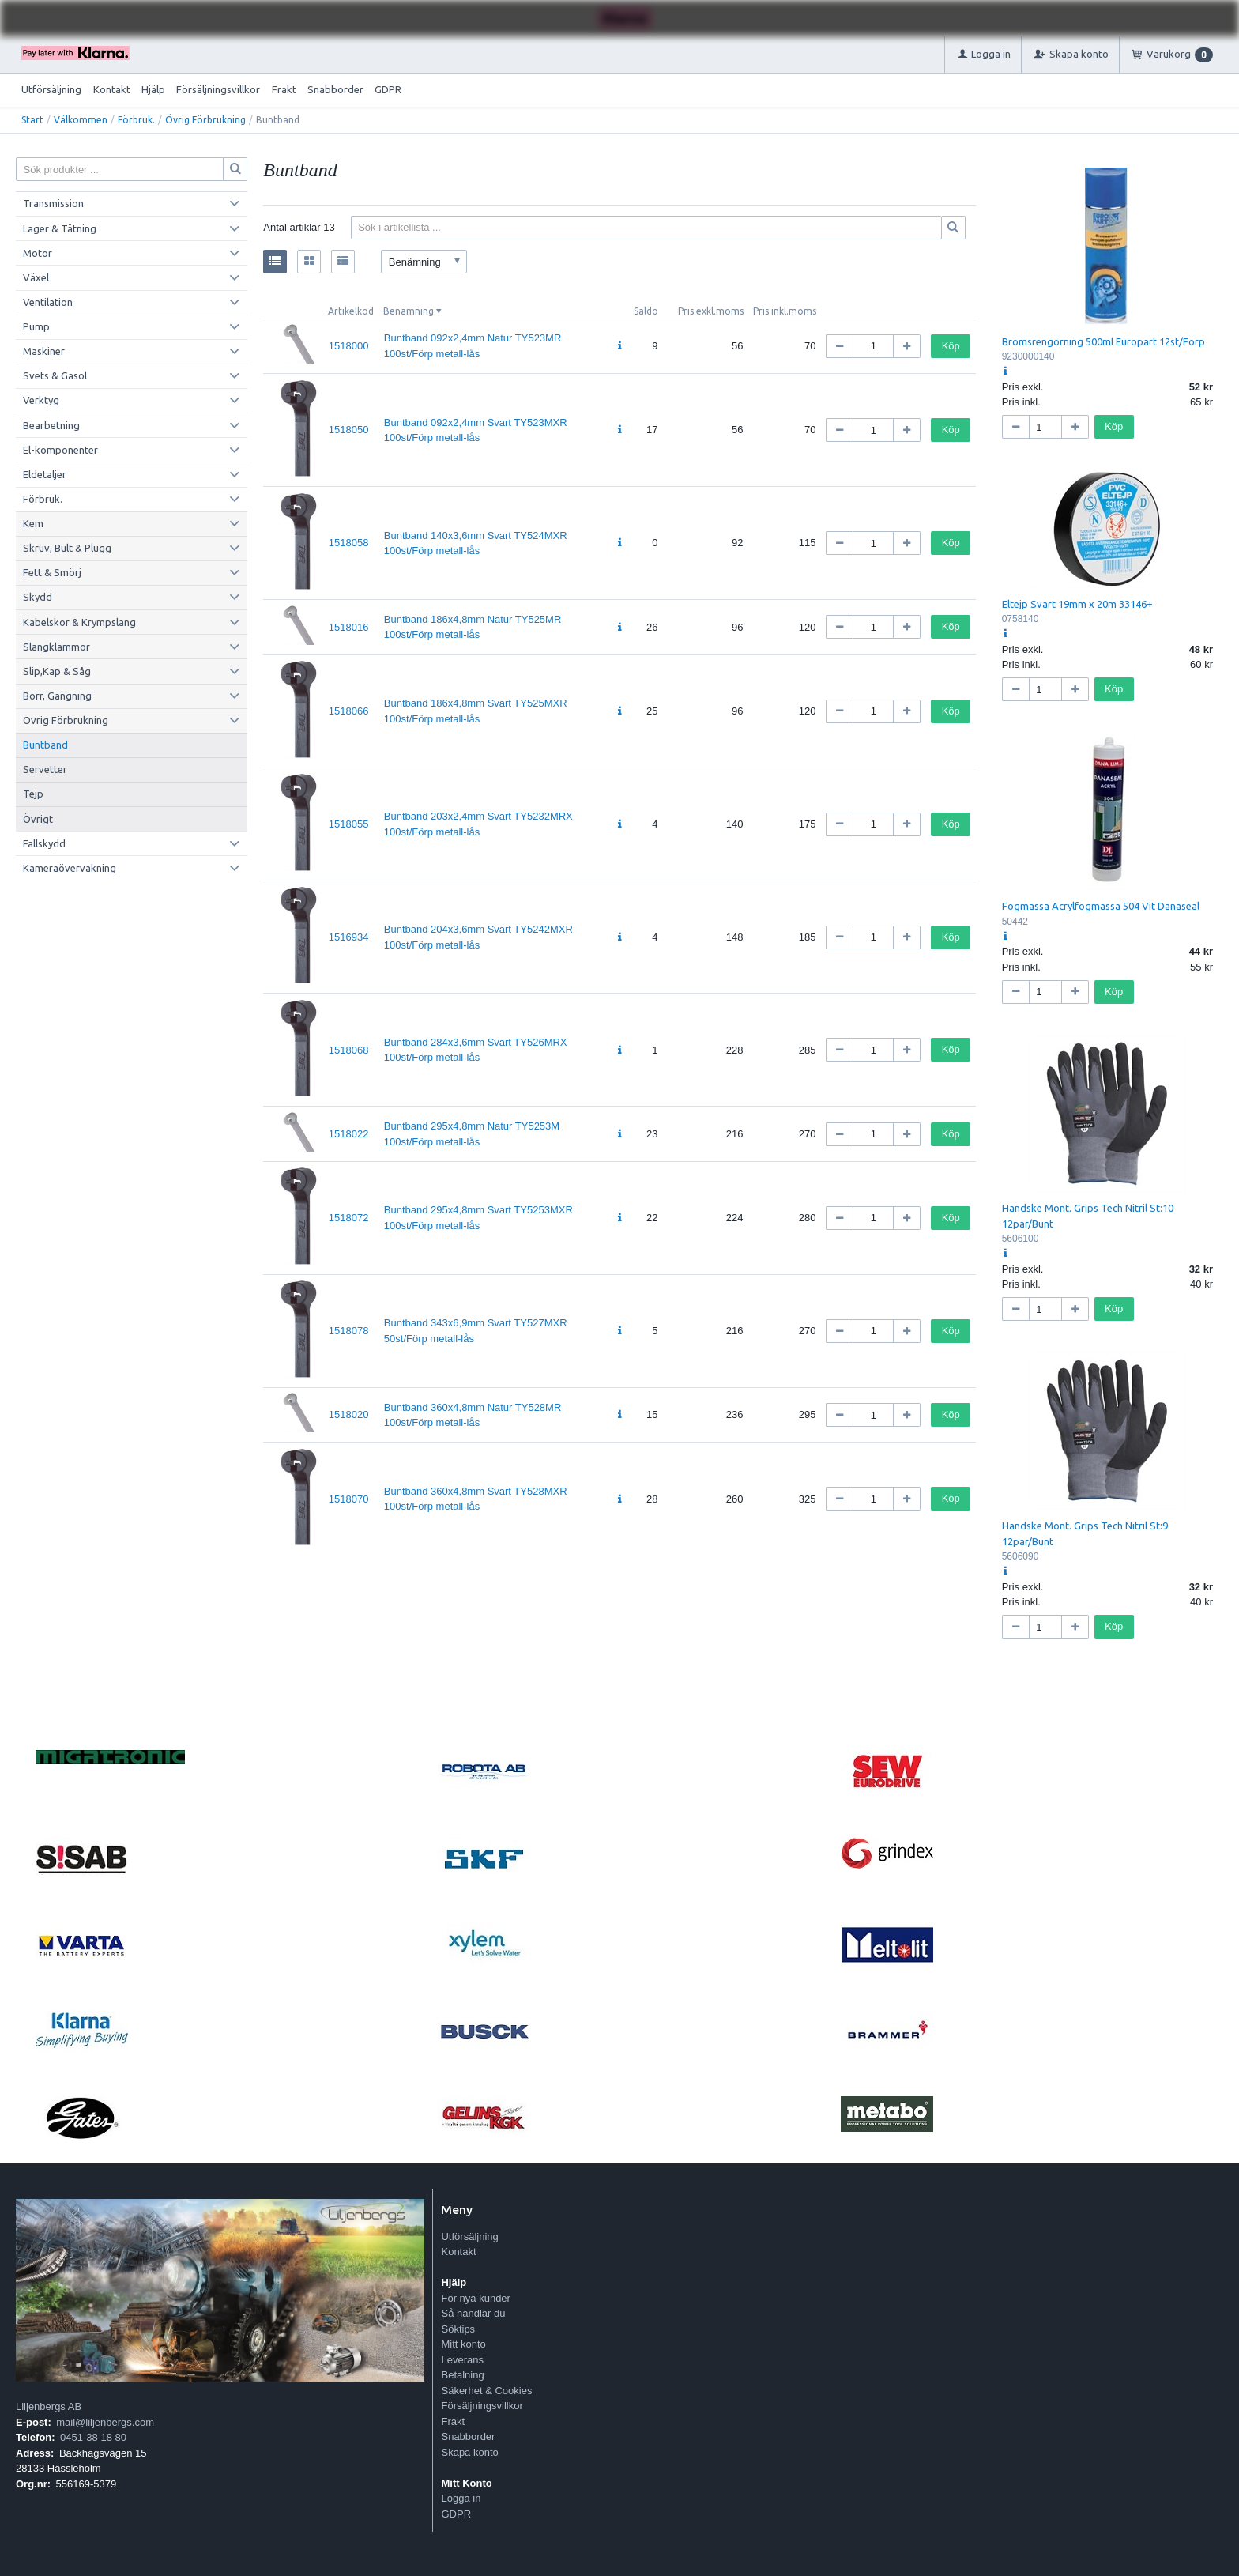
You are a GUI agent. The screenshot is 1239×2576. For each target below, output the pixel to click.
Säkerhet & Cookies (486, 2391)
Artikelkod (351, 311)
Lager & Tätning (59, 228)
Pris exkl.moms (711, 311)
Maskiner (44, 350)
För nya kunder (475, 2298)
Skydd (37, 596)
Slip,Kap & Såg (57, 671)
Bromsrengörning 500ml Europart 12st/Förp (1103, 341)
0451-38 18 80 (93, 2437)
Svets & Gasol (55, 375)
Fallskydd (44, 843)
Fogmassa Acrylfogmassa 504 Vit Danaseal (1100, 905)
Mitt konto (463, 2344)
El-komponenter (60, 449)
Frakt (284, 89)
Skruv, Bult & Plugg (67, 547)
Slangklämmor (56, 646)
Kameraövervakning (69, 867)
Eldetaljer (44, 474)
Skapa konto (469, 2452)
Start (32, 120)
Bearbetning (51, 425)
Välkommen (80, 120)
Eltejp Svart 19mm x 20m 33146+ (1077, 603)
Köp (951, 346)
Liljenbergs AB (48, 2406)
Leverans (462, 2360)
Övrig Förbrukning (205, 120)
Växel (36, 277)
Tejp (33, 793)
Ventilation (48, 301)
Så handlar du (473, 2313)
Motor (37, 252)
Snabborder (335, 89)
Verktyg (41, 399)
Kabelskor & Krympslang (79, 622)
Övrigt (38, 818)
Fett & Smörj (52, 572)
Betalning (462, 2375)
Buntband (45, 744)
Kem (33, 523)
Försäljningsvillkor (218, 89)
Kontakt (111, 89)
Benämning (408, 311)
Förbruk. (136, 120)
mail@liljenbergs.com (105, 2422)
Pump (36, 326)
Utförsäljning (51, 89)
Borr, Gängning (57, 695)
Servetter (45, 769)
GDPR (388, 89)
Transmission (53, 203)
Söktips (458, 2329)
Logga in (460, 2498)
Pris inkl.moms (784, 311)
